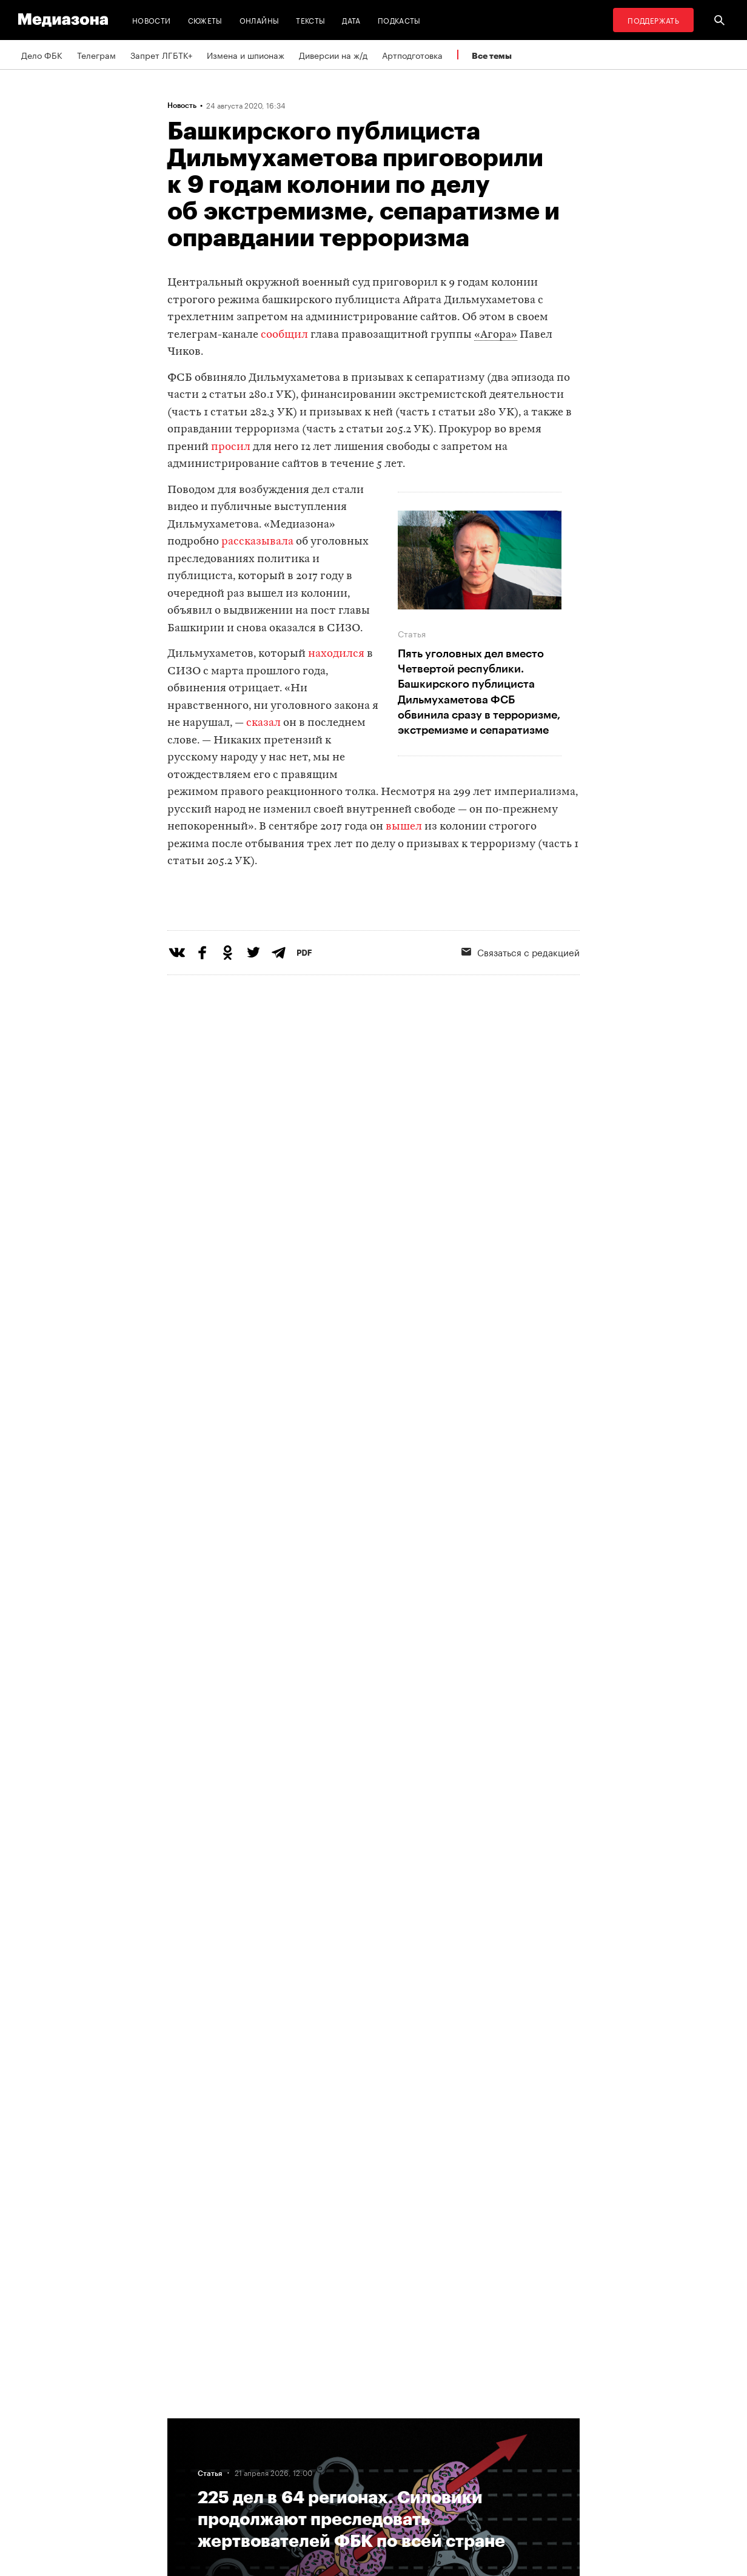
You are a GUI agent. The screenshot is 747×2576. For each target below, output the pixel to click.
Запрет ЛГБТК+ (161, 54)
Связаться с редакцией (520, 1001)
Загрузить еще (373, 2045)
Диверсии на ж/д (333, 54)
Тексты (310, 19)
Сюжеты (205, 19)
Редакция (190, 2423)
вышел (404, 827)
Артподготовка (412, 54)
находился (336, 654)
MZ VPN (336, 2469)
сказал (263, 723)
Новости (151, 19)
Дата (351, 19)
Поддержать (653, 19)
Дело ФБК (41, 54)
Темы (181, 2492)
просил (230, 447)
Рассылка (340, 2446)
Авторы (186, 2469)
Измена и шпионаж (245, 54)
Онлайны (260, 19)
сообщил (284, 335)
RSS (334, 2423)
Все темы (492, 55)
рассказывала (257, 542)
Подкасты (399, 19)
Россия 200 (344, 2492)
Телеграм (96, 54)
